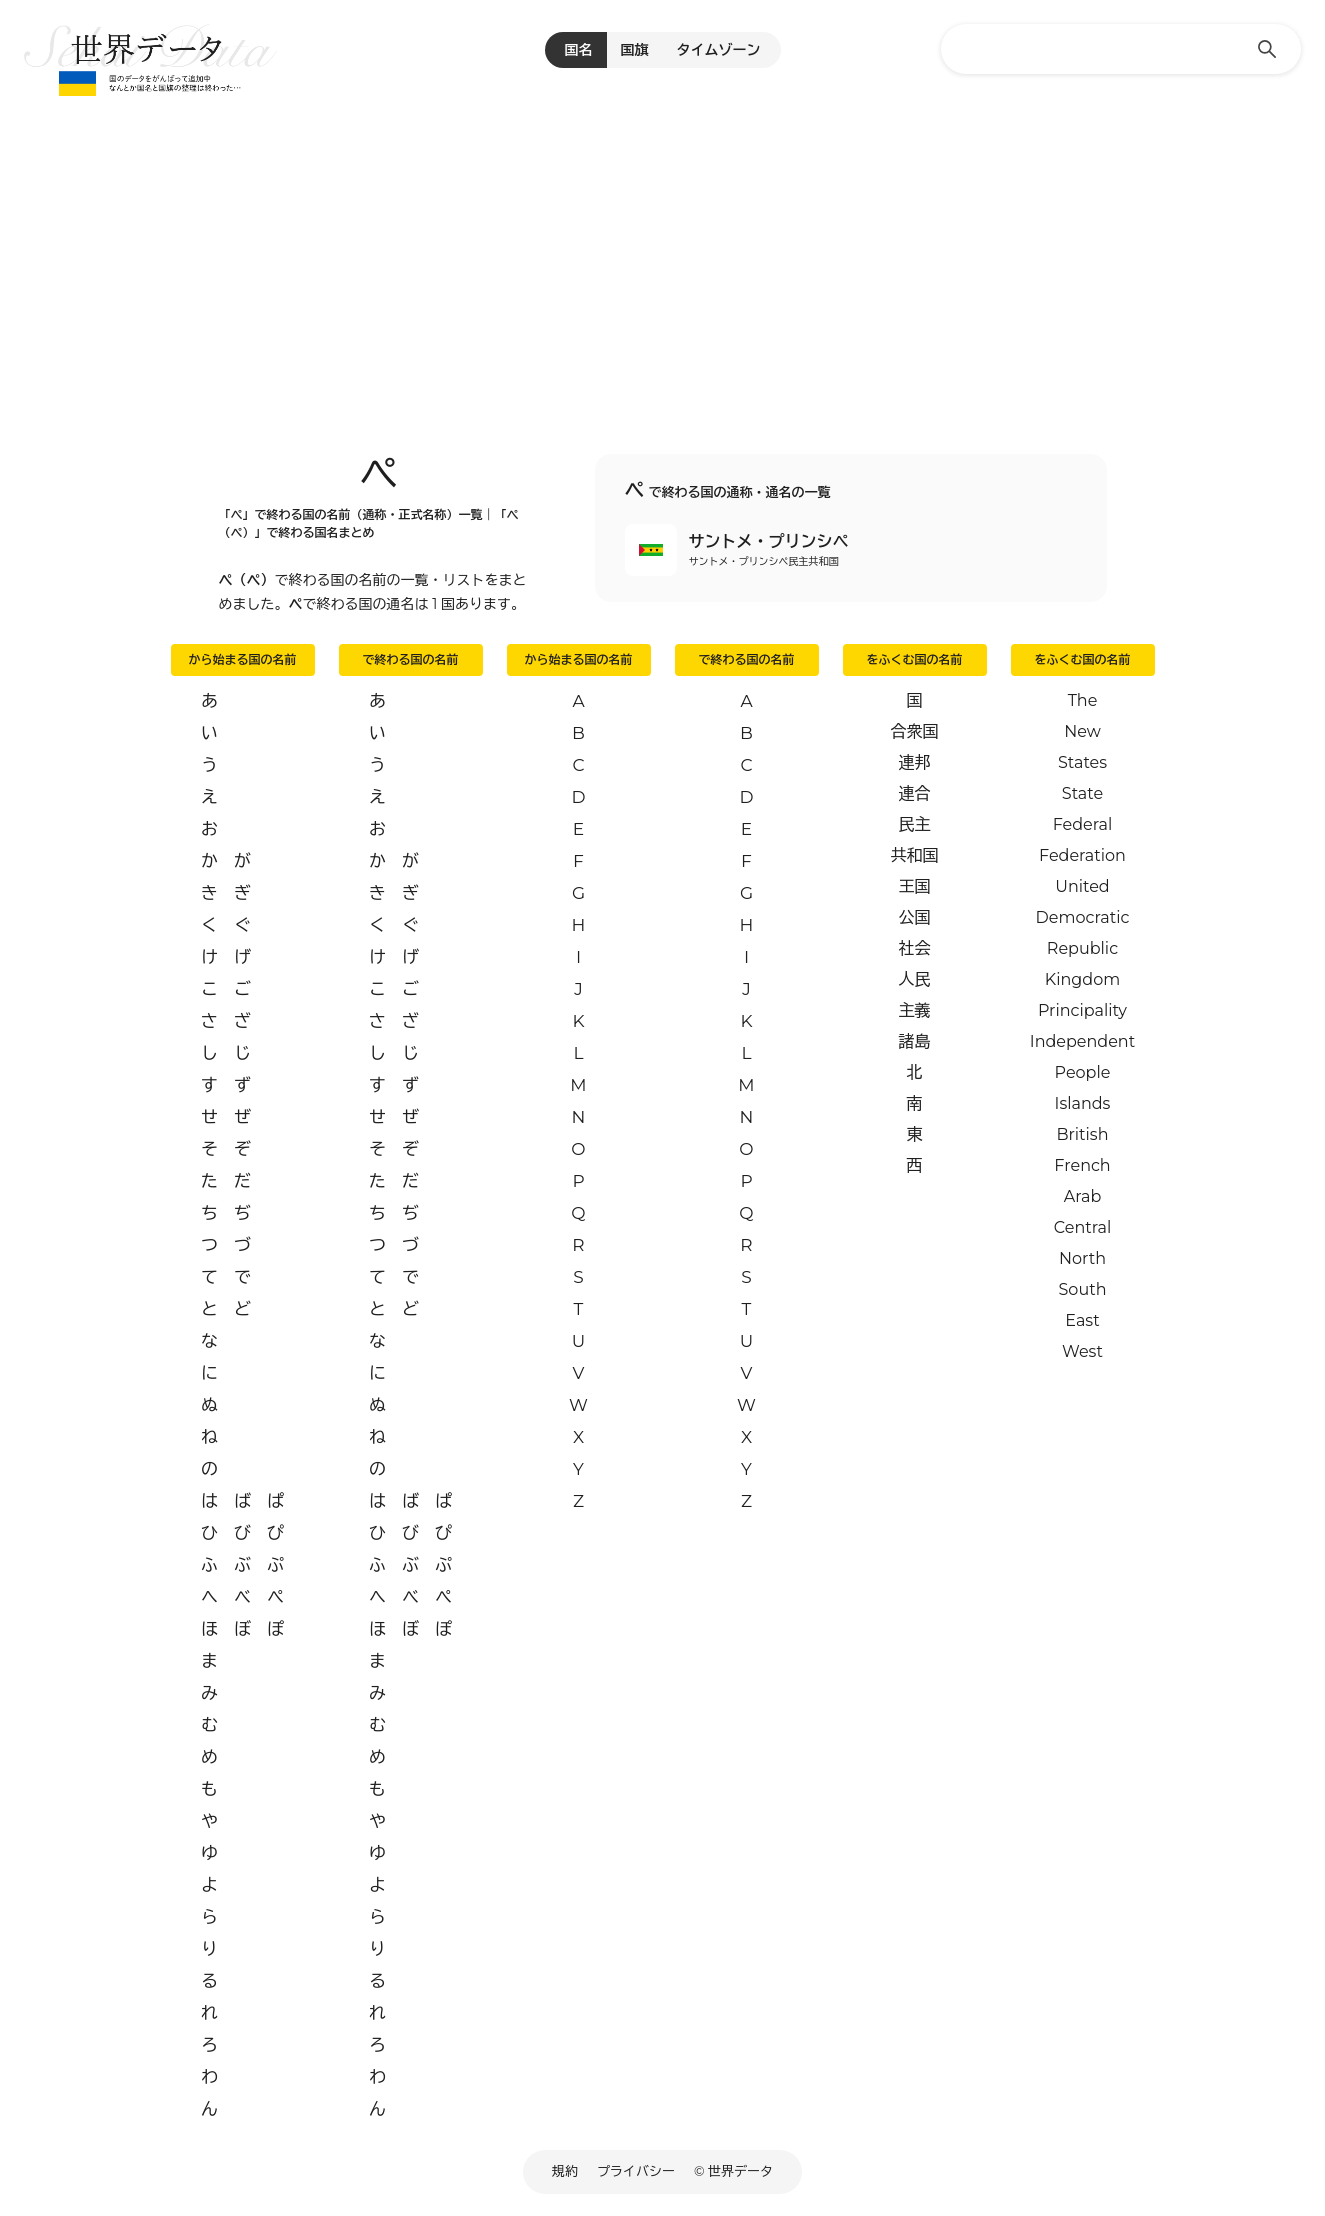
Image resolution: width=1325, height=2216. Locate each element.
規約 (565, 2171)
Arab (1083, 1196)
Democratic (1083, 917)
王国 (915, 886)
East (1082, 1320)
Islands (1083, 1103)
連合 (915, 793)
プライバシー (636, 2171)
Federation (1082, 855)
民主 (915, 824)
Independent (1082, 1041)
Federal (1083, 824)
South (1083, 1289)
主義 (915, 1010)
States (1082, 762)
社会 (915, 948)
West (1082, 1351)
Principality (1082, 1010)
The (1083, 700)
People (1083, 1072)
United (1082, 886)
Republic (1082, 948)
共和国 (915, 855)
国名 (579, 50)
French (1082, 1165)
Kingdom (1082, 979)
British (1083, 1134)
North (1082, 1258)
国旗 (635, 50)
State (1082, 793)
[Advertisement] (663, 250)
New (1082, 731)
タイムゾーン (719, 50)
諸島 (915, 1041)
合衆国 (915, 731)
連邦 (915, 762)
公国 (915, 917)
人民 (915, 979)
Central (1082, 1227)
